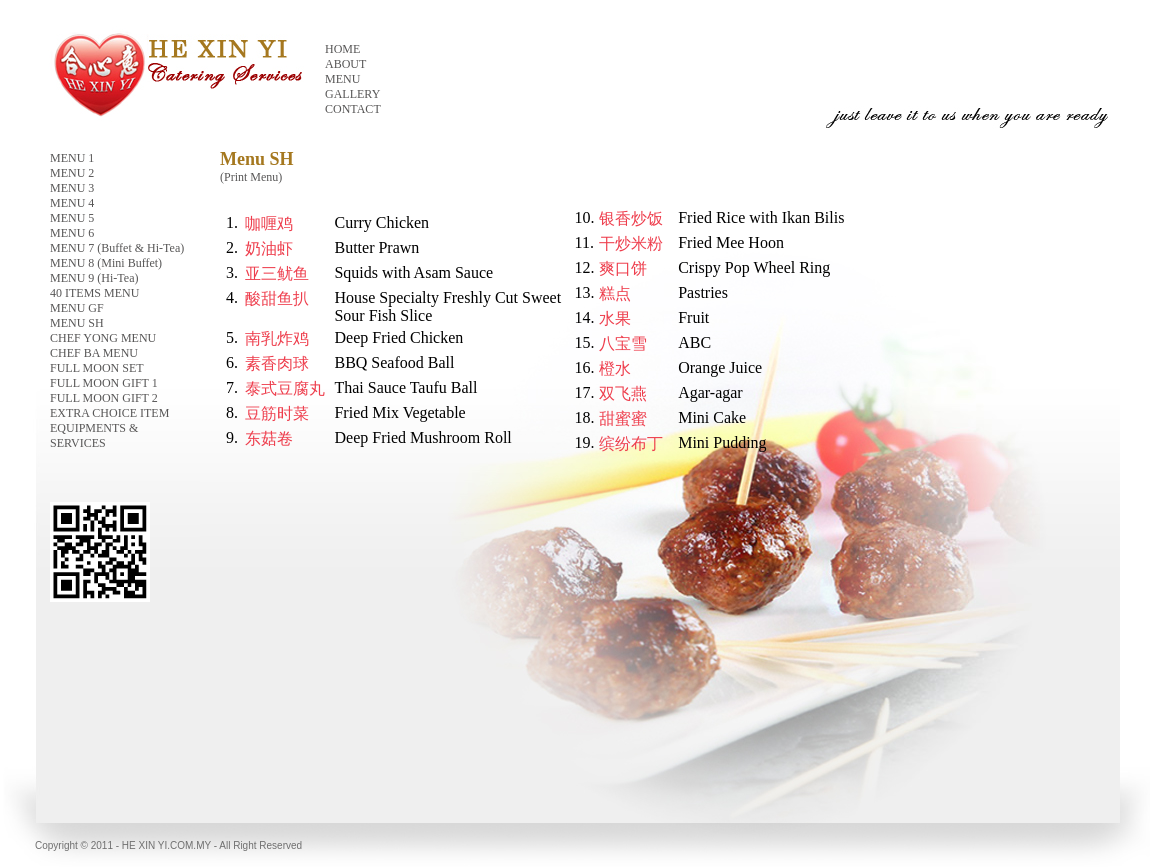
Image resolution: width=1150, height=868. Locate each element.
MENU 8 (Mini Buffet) (106, 263)
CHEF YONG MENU (103, 338)
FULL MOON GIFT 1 (104, 383)
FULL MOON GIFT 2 (104, 398)
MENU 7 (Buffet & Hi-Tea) (117, 248)
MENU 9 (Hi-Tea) (94, 278)
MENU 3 (72, 188)
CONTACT (353, 109)
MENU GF (77, 308)
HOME (342, 49)
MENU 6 (72, 233)
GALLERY (352, 94)
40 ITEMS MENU (94, 293)
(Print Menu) (251, 177)
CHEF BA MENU (94, 353)
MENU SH (77, 323)
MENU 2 (72, 173)
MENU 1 (72, 158)
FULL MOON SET (97, 368)
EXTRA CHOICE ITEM (109, 413)
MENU (342, 79)
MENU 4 (72, 203)
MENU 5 (72, 218)
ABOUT (345, 64)
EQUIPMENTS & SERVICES (94, 435)
